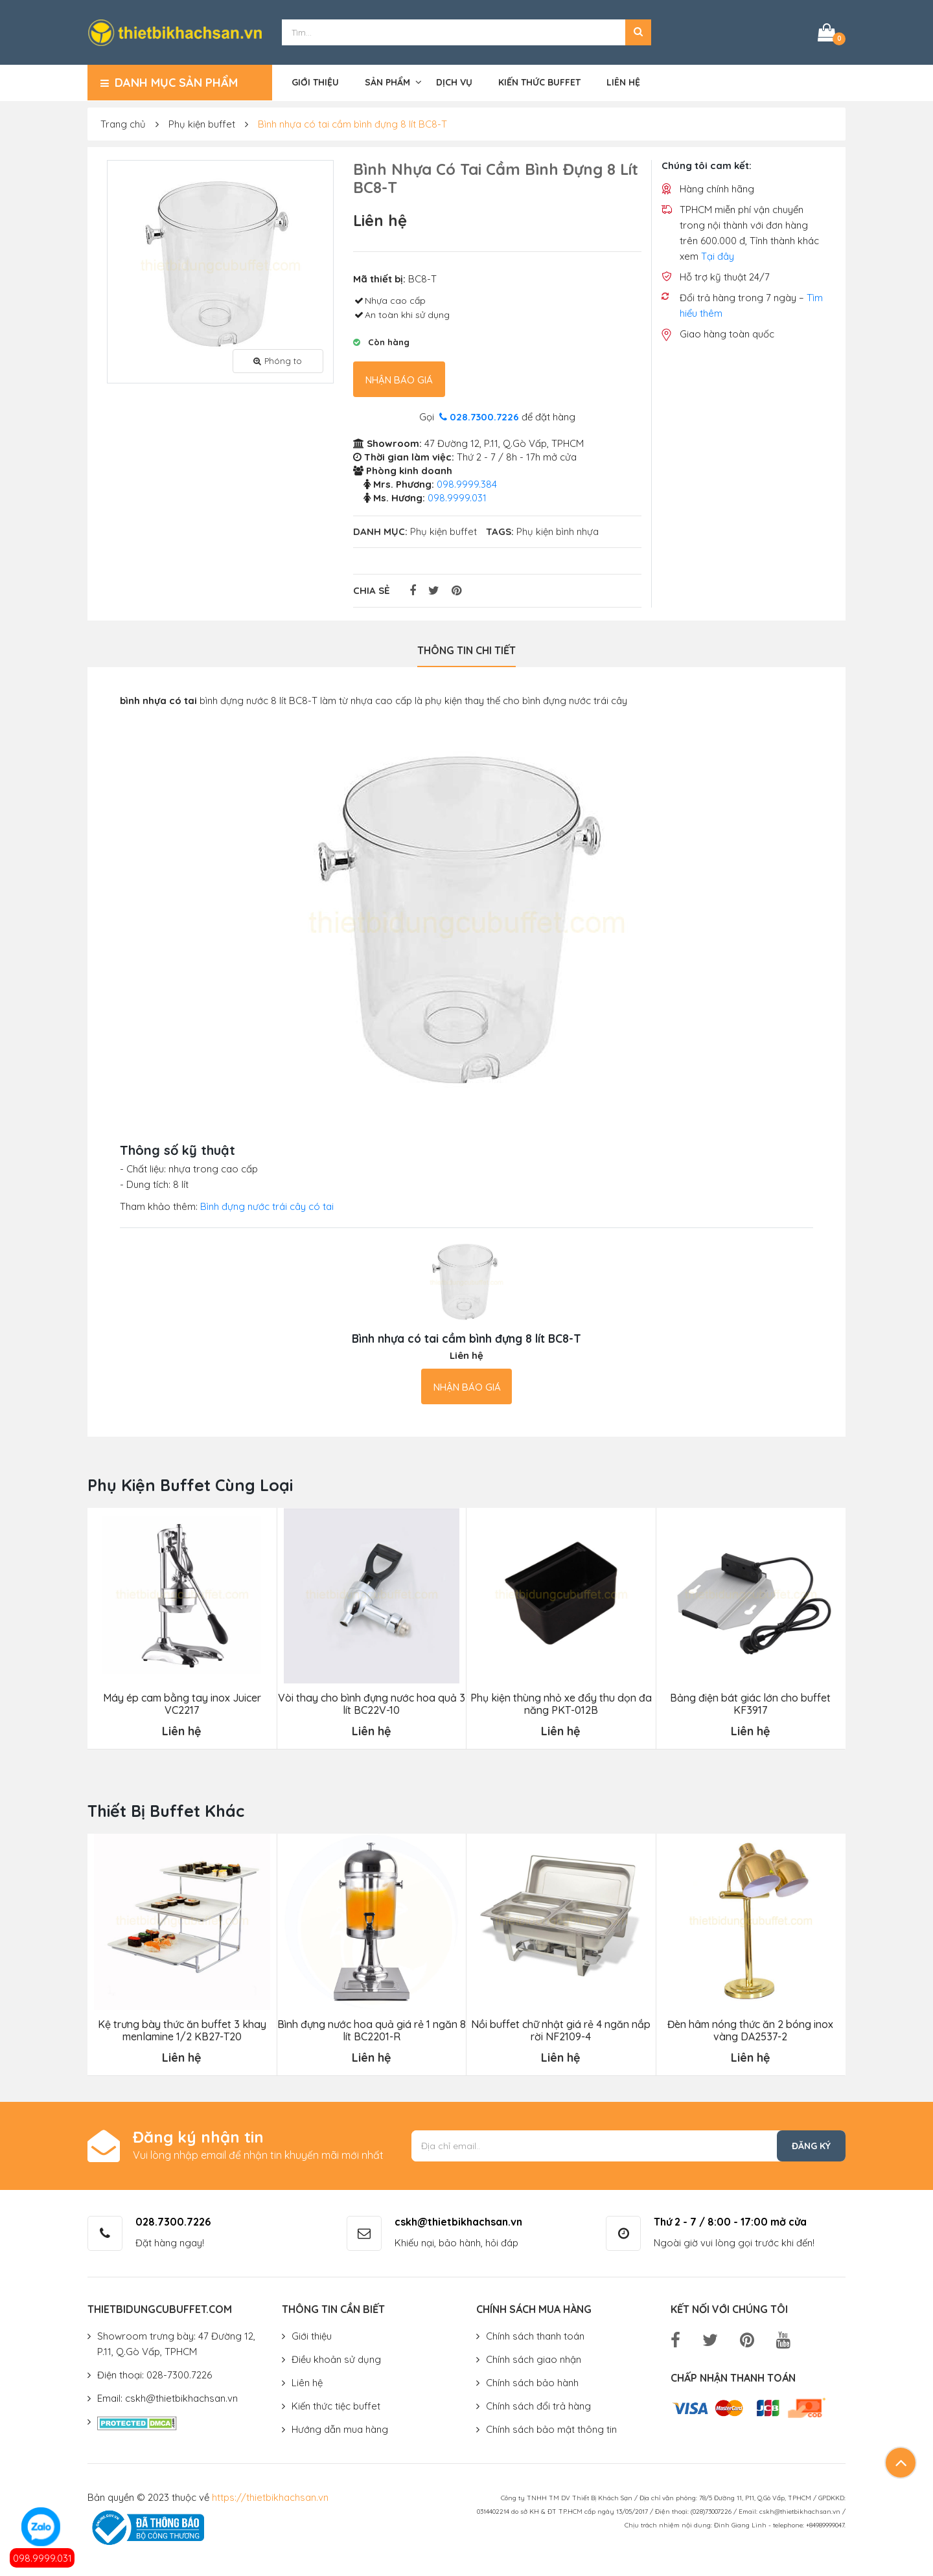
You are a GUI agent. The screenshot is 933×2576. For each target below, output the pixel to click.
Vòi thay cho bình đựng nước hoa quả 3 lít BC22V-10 (371, 1704)
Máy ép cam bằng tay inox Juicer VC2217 (182, 1704)
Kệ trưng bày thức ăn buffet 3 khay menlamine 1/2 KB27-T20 (182, 2030)
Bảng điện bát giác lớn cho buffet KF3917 (750, 1704)
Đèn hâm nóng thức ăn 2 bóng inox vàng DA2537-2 (750, 2030)
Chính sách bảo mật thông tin (551, 2429)
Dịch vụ (454, 82)
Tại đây (717, 256)
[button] (638, 32)
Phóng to (277, 361)
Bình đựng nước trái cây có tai (267, 1206)
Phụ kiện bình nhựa (557, 531)
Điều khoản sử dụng (336, 2359)
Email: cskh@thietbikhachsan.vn (167, 2398)
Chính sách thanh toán (535, 2336)
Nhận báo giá (399, 380)
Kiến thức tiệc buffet (336, 2406)
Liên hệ (623, 82)
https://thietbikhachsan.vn (270, 2497)
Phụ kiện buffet (201, 124)
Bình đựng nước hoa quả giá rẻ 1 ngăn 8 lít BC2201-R (371, 2030)
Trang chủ (123, 124)
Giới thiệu (315, 82)
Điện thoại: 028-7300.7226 (154, 2375)
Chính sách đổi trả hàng (538, 2406)
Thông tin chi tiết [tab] (466, 650)
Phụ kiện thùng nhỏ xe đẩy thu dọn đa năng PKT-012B (561, 1704)
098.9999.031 (42, 2558)
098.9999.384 (467, 484)
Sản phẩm (387, 82)
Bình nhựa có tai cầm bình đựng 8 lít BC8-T (352, 124)
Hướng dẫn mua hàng (340, 2429)
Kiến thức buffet (539, 82)
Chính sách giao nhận (533, 2359)
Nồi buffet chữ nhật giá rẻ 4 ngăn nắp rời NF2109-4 (561, 2030)
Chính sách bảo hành (532, 2383)
